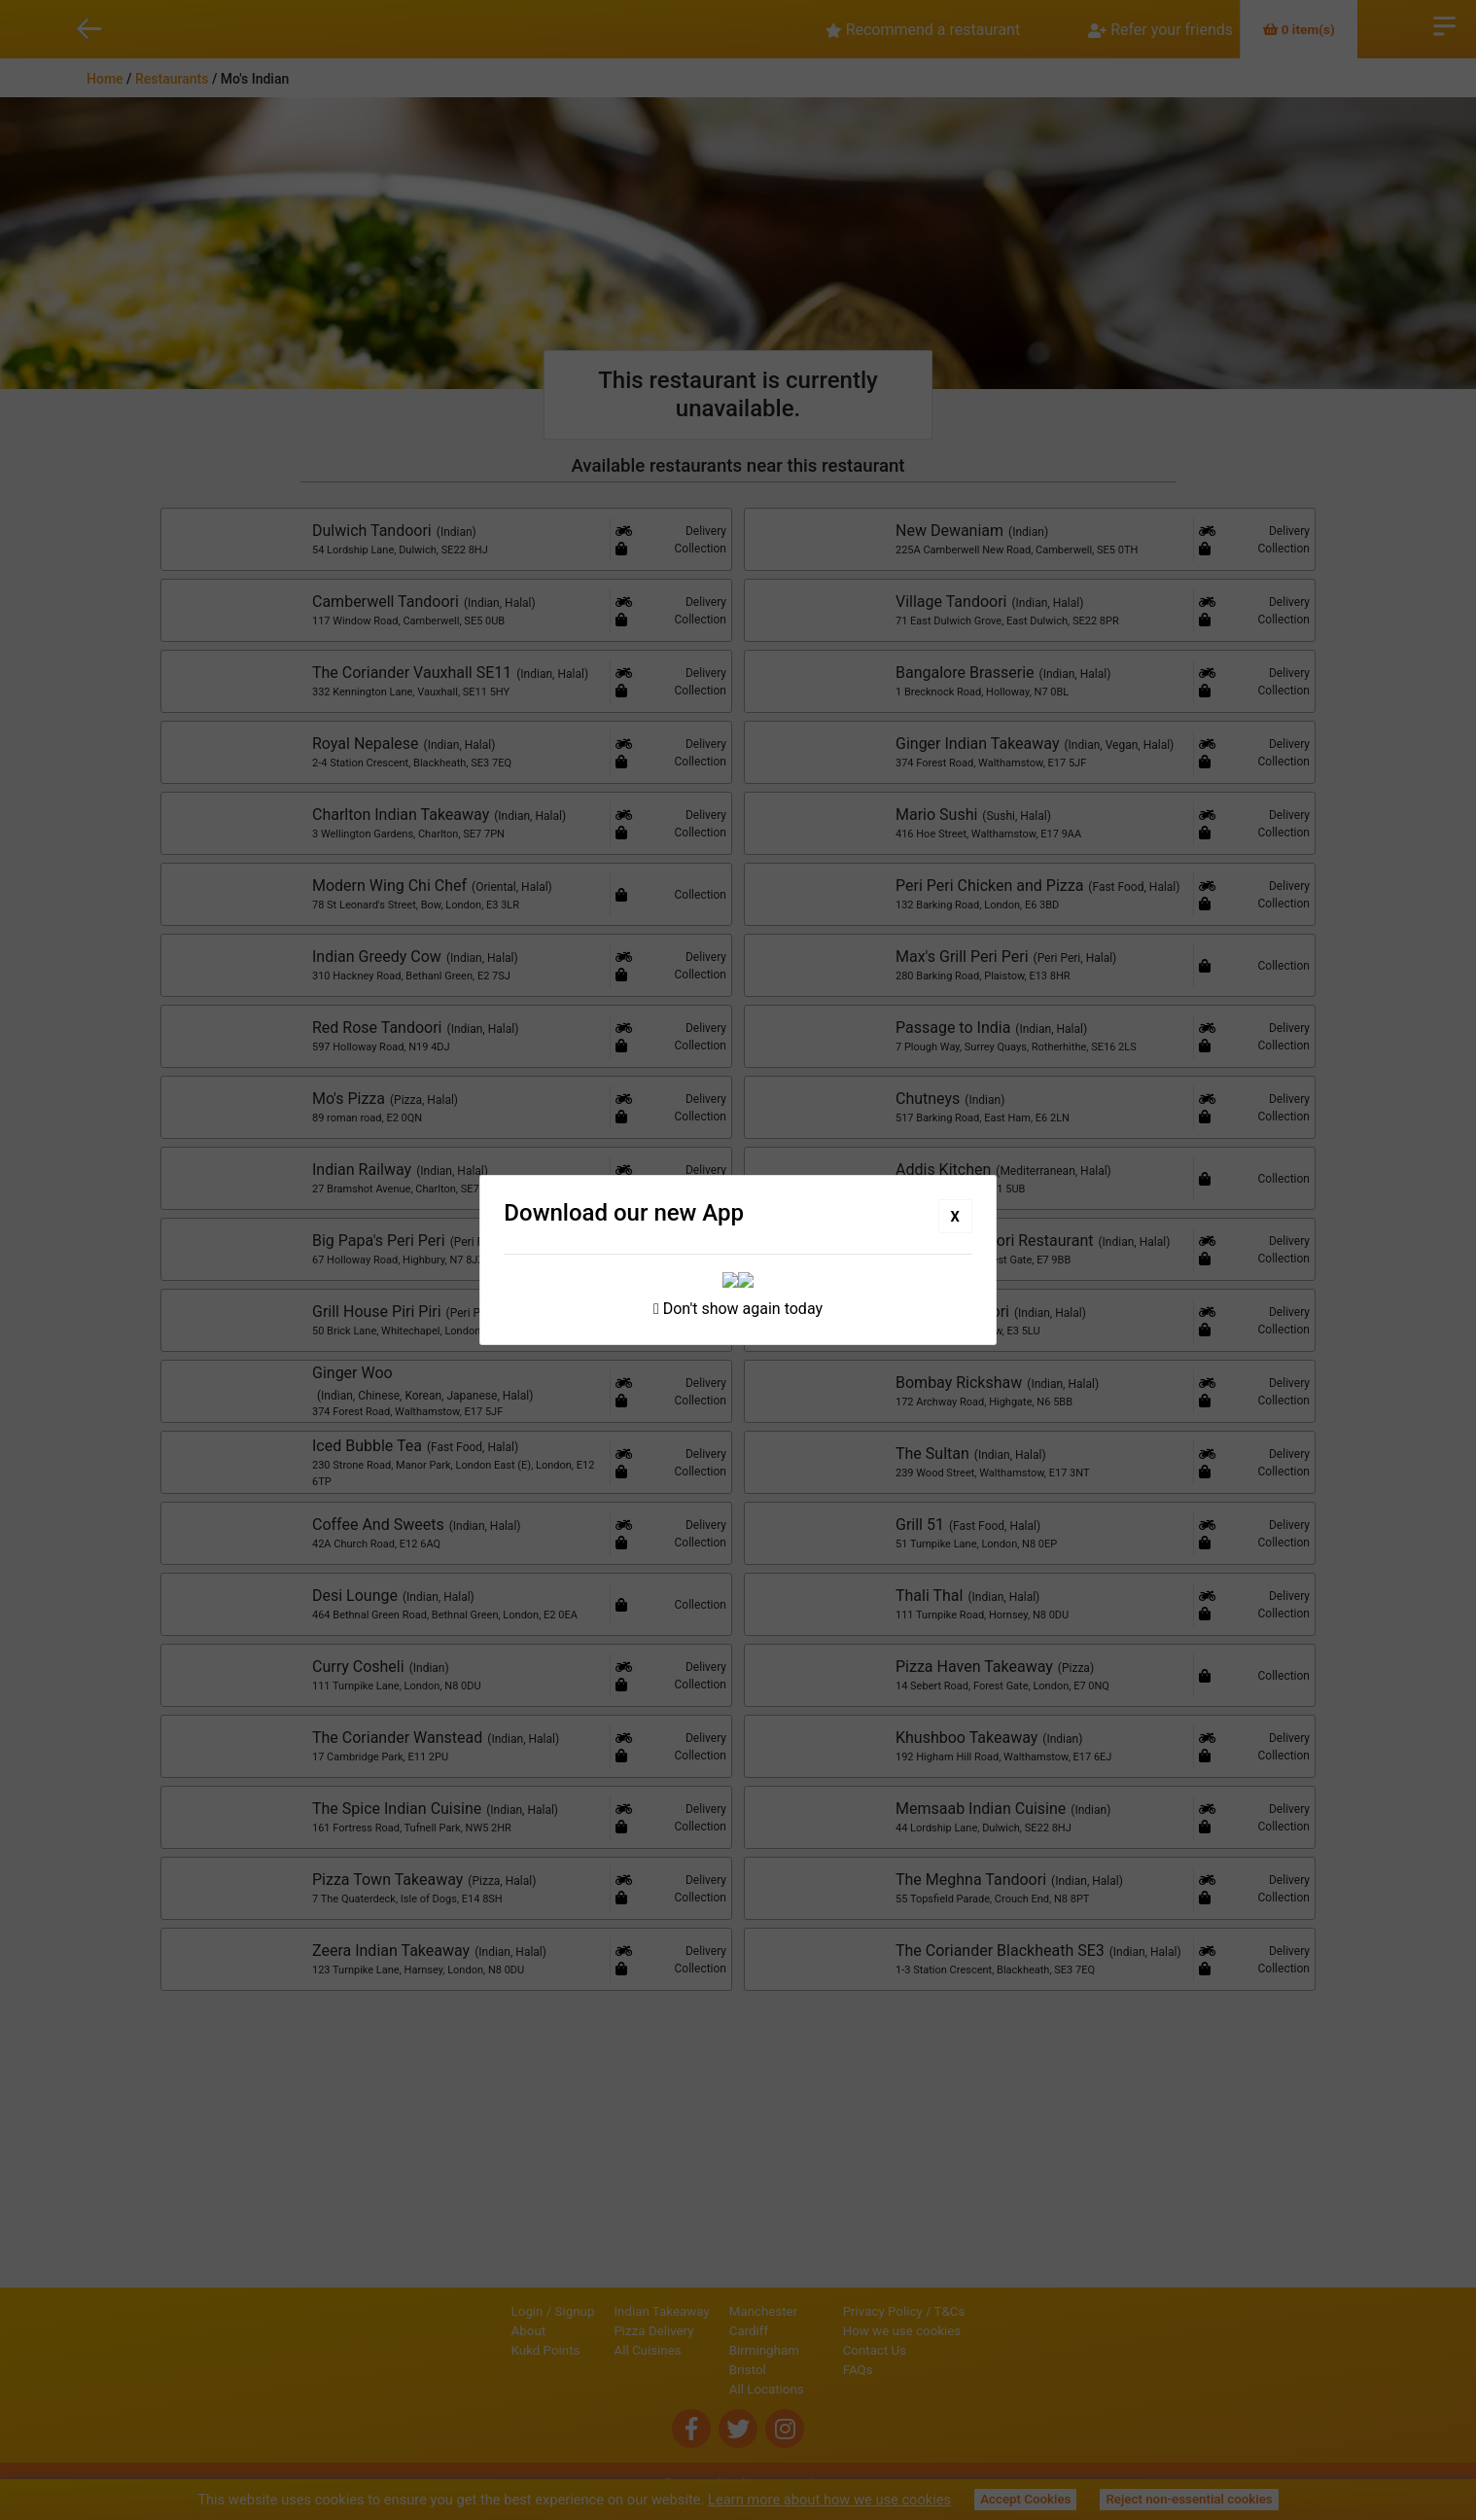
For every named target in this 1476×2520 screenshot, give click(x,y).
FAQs (924, 2365)
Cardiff (682, 2326)
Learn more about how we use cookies (829, 2499)
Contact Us (940, 2345)
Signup (509, 2306)
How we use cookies (968, 2326)
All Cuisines (581, 2345)
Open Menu (1444, 24)
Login (461, 2306)
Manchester (697, 2306)
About (462, 2326)
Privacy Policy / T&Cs (970, 2306)
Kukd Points (479, 2345)
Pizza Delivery (588, 2326)
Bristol (681, 2365)
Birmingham (698, 2345)
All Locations (700, 2384)
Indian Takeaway (596, 2306)
